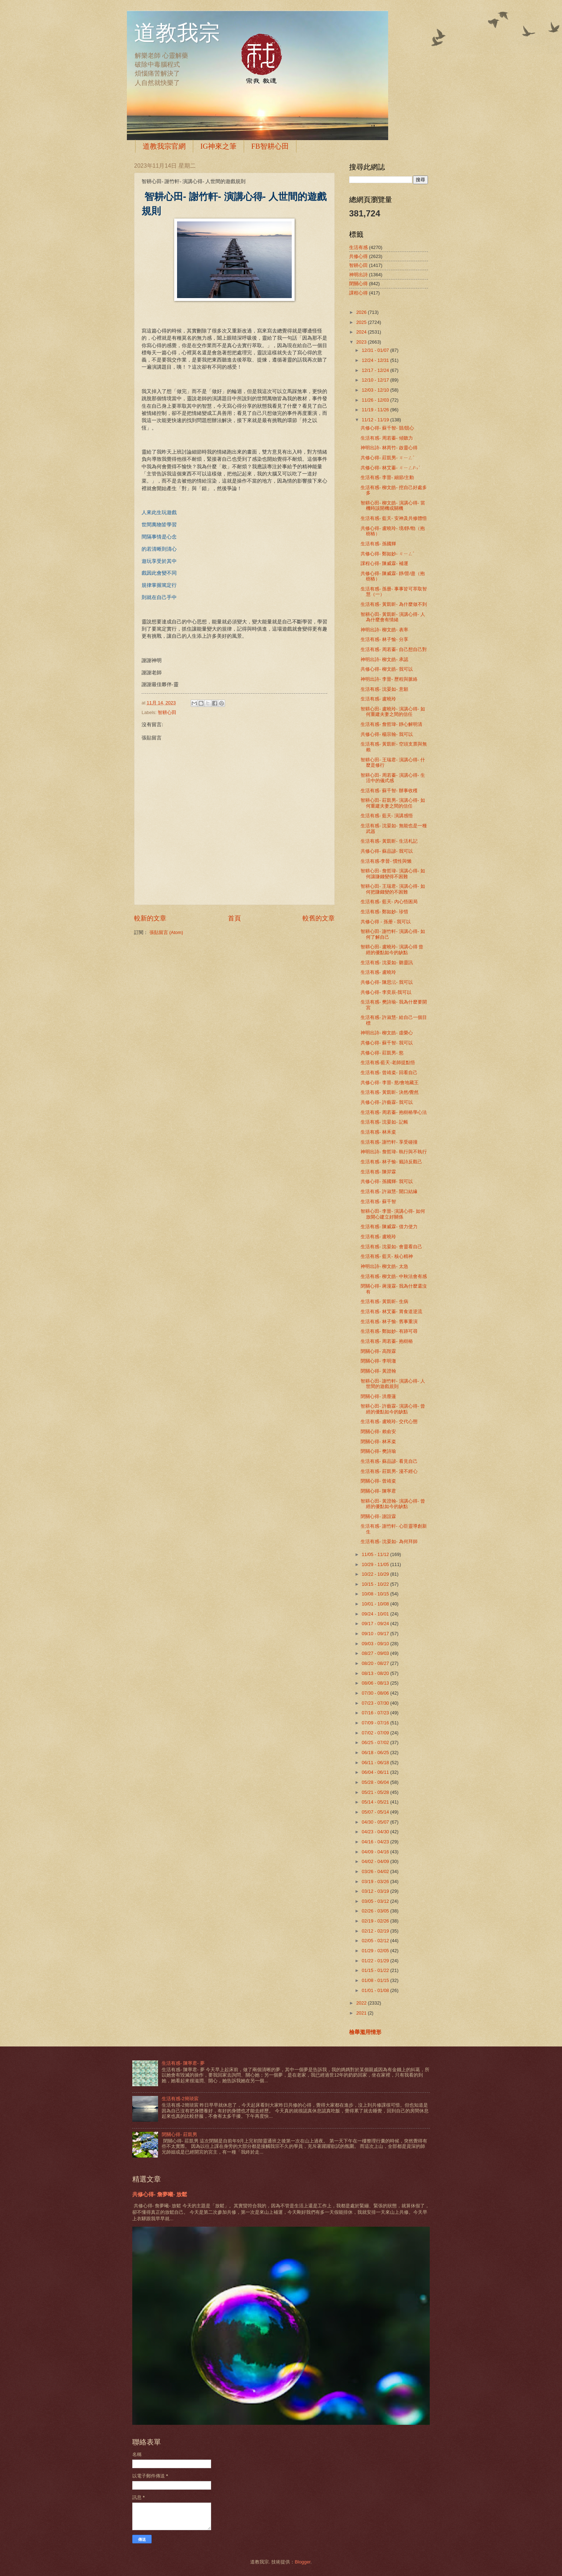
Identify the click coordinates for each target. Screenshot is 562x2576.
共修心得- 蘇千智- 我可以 (387, 1042)
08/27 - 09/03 (376, 1653)
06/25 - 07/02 (376, 1742)
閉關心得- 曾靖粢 (378, 1481)
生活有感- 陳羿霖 (378, 1171)
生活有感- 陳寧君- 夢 (183, 2063)
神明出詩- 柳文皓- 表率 (384, 629)
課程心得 (358, 293)
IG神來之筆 (218, 146)
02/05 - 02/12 (376, 1940)
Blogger (302, 2562)
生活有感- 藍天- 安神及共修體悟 (394, 518)
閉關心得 (358, 283)
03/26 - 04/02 (376, 1871)
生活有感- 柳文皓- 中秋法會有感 (394, 1276)
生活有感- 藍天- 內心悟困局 (389, 901)
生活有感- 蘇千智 (378, 1201)
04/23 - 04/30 (376, 1831)
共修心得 (358, 256)
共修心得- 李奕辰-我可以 (386, 992)
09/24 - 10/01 (376, 1614)
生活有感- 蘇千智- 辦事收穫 (389, 790)
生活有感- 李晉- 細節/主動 (387, 477)
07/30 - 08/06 (376, 1693)
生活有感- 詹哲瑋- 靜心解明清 (391, 724)
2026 (362, 312)
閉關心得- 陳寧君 (378, 1491)
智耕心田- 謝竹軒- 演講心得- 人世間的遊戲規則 (393, 1383)
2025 (362, 322)
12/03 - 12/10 (376, 390)
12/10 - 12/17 (376, 380)
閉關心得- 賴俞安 (378, 1431)
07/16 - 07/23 (376, 1712)
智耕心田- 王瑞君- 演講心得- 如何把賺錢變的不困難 (393, 889)
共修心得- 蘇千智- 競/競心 (387, 428)
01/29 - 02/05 (376, 1950)
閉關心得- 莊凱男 (179, 2134)
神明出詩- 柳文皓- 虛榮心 (387, 1032)
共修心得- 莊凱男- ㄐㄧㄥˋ (387, 457)
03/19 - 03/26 (376, 1881)
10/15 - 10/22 (376, 1584)
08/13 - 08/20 (376, 1673)
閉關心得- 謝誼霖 (378, 1516)
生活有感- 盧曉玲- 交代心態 (389, 1421)
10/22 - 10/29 (376, 1574)
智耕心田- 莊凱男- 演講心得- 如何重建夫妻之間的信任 (393, 803)
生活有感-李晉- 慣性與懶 (386, 861)
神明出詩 (358, 274)
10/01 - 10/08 (376, 1604)
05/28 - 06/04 (376, 1782)
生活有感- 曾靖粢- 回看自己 (389, 1072)
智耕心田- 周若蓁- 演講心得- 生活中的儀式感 (393, 777)
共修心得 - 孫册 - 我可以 (386, 921)
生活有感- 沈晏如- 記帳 (384, 1122)
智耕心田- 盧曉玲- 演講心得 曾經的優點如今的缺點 (392, 949)
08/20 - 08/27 (376, 1663)
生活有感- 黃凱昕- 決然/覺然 (390, 1092)
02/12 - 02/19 (376, 1931)
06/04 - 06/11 (376, 1772)
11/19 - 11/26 (376, 409)
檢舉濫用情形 (365, 2032)
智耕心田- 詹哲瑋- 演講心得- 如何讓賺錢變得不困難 (393, 873)
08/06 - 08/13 (376, 1683)
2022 (362, 2003)
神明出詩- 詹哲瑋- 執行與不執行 (394, 1151)
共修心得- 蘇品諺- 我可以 (387, 851)
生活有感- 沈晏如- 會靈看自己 (391, 1246)
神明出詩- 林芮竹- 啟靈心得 (389, 447)
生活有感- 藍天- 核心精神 (387, 1256)
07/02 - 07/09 (376, 1732)
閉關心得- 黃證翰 (378, 1371)
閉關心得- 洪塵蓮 (378, 1396)
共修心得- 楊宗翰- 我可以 (387, 734)
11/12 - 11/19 (376, 419)
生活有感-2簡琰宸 (180, 2098)
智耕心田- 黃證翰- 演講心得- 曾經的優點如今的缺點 (393, 1503)
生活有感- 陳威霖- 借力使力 (389, 1226)
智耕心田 (167, 712)
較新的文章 (150, 918)
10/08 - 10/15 (376, 1593)
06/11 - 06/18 (376, 1762)
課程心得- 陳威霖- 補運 (384, 563)
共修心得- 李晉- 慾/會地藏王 (390, 1082)
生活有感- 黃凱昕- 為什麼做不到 (394, 604)
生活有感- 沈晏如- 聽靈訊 (387, 962)
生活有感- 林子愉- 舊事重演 (389, 1321)
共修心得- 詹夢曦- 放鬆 (159, 2194)
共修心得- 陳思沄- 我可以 (387, 982)
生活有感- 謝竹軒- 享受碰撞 (389, 1142)
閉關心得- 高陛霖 (378, 1351)
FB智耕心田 (270, 146)
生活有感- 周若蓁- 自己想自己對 (394, 649)
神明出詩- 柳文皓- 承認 (384, 659)
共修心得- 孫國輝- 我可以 (387, 1181)
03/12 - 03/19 (376, 1891)
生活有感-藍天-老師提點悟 (388, 1062)
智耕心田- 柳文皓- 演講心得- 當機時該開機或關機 (393, 505)
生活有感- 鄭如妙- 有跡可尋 (389, 1331)
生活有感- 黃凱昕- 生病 (384, 1301)
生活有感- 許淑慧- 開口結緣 (389, 1191)
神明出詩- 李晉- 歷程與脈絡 (389, 679)
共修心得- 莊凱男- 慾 (382, 1052)
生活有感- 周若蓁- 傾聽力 (387, 438)
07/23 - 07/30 (376, 1703)
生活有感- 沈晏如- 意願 (384, 689)
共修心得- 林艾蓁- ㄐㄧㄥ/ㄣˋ (390, 467)
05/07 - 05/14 (376, 1812)
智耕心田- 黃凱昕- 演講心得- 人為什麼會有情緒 (393, 617)
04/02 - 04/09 (376, 1861)
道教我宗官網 (164, 146)
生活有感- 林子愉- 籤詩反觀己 (391, 1161)
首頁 (234, 918)
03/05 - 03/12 (376, 1901)
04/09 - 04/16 (376, 1851)
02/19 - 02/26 (376, 1921)
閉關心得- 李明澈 (378, 1361)
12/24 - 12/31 (376, 360)
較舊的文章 (319, 918)
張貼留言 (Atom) (166, 932)
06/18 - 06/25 (376, 1752)
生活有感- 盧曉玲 (378, 699)
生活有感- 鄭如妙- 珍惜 (384, 911)
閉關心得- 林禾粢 (378, 1441)
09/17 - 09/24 (376, 1623)
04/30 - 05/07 (376, 1822)
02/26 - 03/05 (376, 1911)
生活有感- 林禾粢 (378, 1132)
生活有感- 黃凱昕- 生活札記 (389, 841)
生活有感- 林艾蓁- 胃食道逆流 (391, 1311)
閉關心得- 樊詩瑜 (378, 1451)
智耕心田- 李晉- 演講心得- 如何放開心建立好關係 (393, 1213)
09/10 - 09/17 (376, 1633)
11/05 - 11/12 (376, 1554)
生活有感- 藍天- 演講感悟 (387, 815)
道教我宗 (177, 33)
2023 (362, 342)
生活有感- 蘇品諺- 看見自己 (389, 1461)
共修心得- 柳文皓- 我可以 (387, 669)
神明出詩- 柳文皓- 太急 (384, 1266)
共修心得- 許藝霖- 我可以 (387, 1102)
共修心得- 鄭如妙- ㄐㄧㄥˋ (387, 553)
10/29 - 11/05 (376, 1564)
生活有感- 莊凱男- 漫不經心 (389, 1471)
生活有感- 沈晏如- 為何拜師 (389, 1541)
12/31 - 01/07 (376, 350)
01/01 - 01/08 (376, 1990)
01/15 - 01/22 (376, 1970)
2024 (362, 332)
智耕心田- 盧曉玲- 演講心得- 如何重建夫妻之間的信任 (393, 711)
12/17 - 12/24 (376, 370)
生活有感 (358, 247)
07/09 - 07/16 (376, 1722)
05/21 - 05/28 (376, 1792)
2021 (362, 2013)
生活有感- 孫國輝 (378, 543)
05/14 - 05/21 (376, 1802)
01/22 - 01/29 (376, 1960)
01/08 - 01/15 (376, 1980)
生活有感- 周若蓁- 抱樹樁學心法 (394, 1112)
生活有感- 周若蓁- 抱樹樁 (387, 1341)
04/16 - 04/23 (376, 1841)
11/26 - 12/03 (376, 400)
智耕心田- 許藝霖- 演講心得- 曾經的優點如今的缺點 (393, 1408)
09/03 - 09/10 (376, 1643)
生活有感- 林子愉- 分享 (384, 639)
